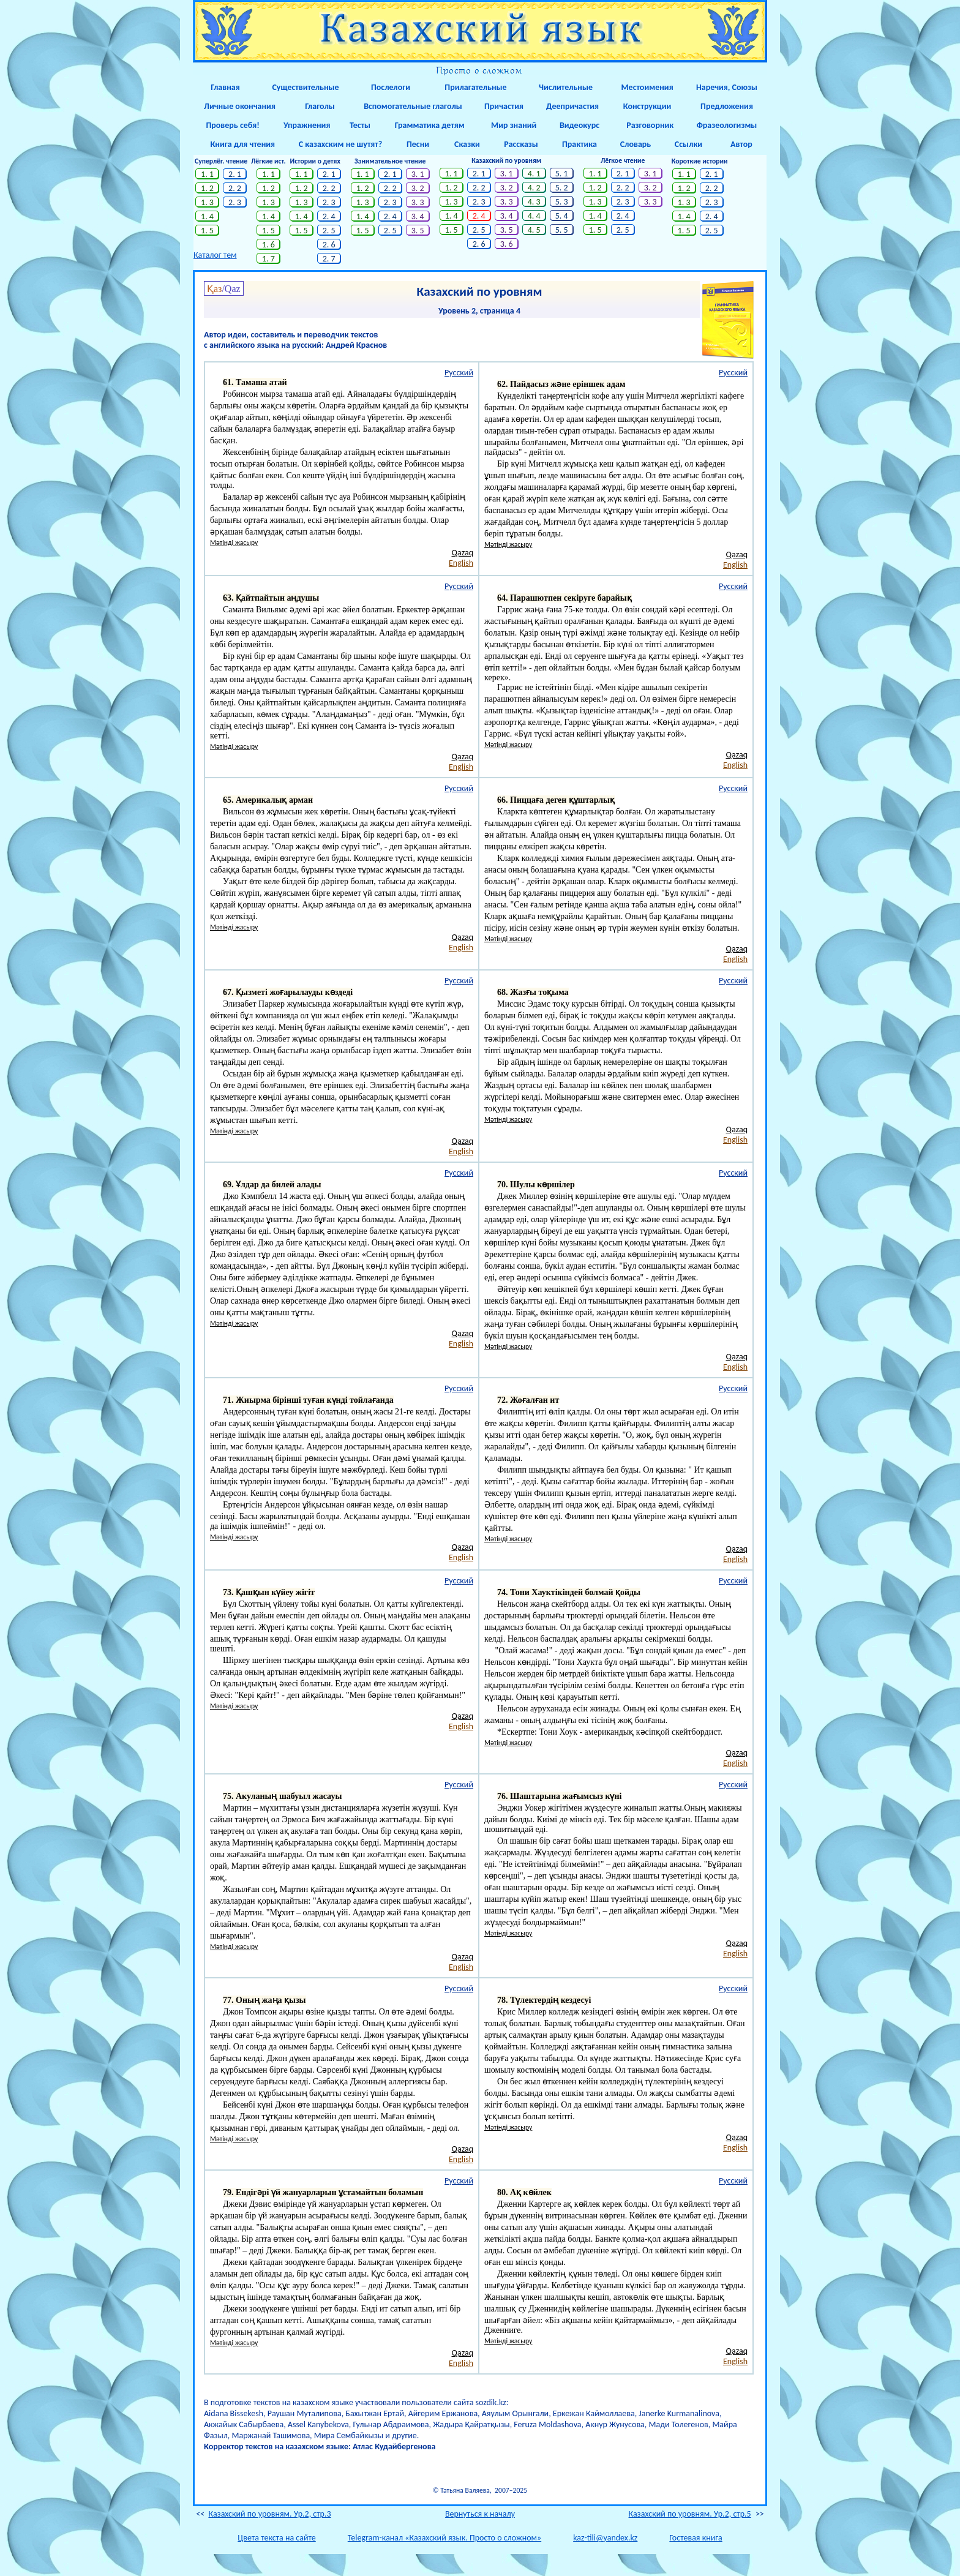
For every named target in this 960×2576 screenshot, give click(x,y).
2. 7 (328, 258)
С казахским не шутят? (340, 144)
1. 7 (268, 258)
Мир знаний (512, 125)
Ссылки (688, 144)
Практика (579, 144)
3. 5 (417, 230)
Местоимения (647, 87)
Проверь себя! (231, 125)
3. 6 (506, 244)
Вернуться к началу (480, 2514)
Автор (741, 144)
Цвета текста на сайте (276, 2538)
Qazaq (463, 552)
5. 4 (561, 216)
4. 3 (533, 202)
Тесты (360, 125)
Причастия (503, 106)
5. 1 (561, 173)
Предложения (726, 106)
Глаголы (320, 106)
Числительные (566, 87)
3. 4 (417, 216)
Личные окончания (240, 106)
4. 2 (533, 187)
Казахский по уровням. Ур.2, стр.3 (269, 2514)
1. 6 (268, 244)
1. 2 (207, 188)
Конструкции (647, 106)
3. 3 (417, 202)
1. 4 (207, 216)
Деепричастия (571, 106)
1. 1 (207, 174)
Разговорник (647, 125)
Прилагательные (475, 87)
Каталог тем (215, 255)
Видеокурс (579, 125)
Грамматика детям (427, 125)
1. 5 (207, 230)
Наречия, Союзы (726, 87)
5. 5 (561, 230)
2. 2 (235, 188)
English (461, 563)
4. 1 (533, 173)
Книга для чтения (239, 144)
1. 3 (207, 202)
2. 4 (328, 216)
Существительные (305, 87)
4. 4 (533, 216)
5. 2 (561, 187)
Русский (458, 372)
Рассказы (521, 144)
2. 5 (328, 230)
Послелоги (390, 87)
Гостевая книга (695, 2538)
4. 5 (533, 230)
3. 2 (417, 188)
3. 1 (417, 174)
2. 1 (235, 174)
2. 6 (328, 244)
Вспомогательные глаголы (413, 106)
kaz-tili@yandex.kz (605, 2538)
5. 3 (561, 202)
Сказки (467, 144)
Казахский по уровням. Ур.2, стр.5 (690, 2514)
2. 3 (235, 202)
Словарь (635, 144)
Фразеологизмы (727, 125)
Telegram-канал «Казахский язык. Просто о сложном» (444, 2538)
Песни (418, 144)
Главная (225, 87)
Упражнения (305, 125)
